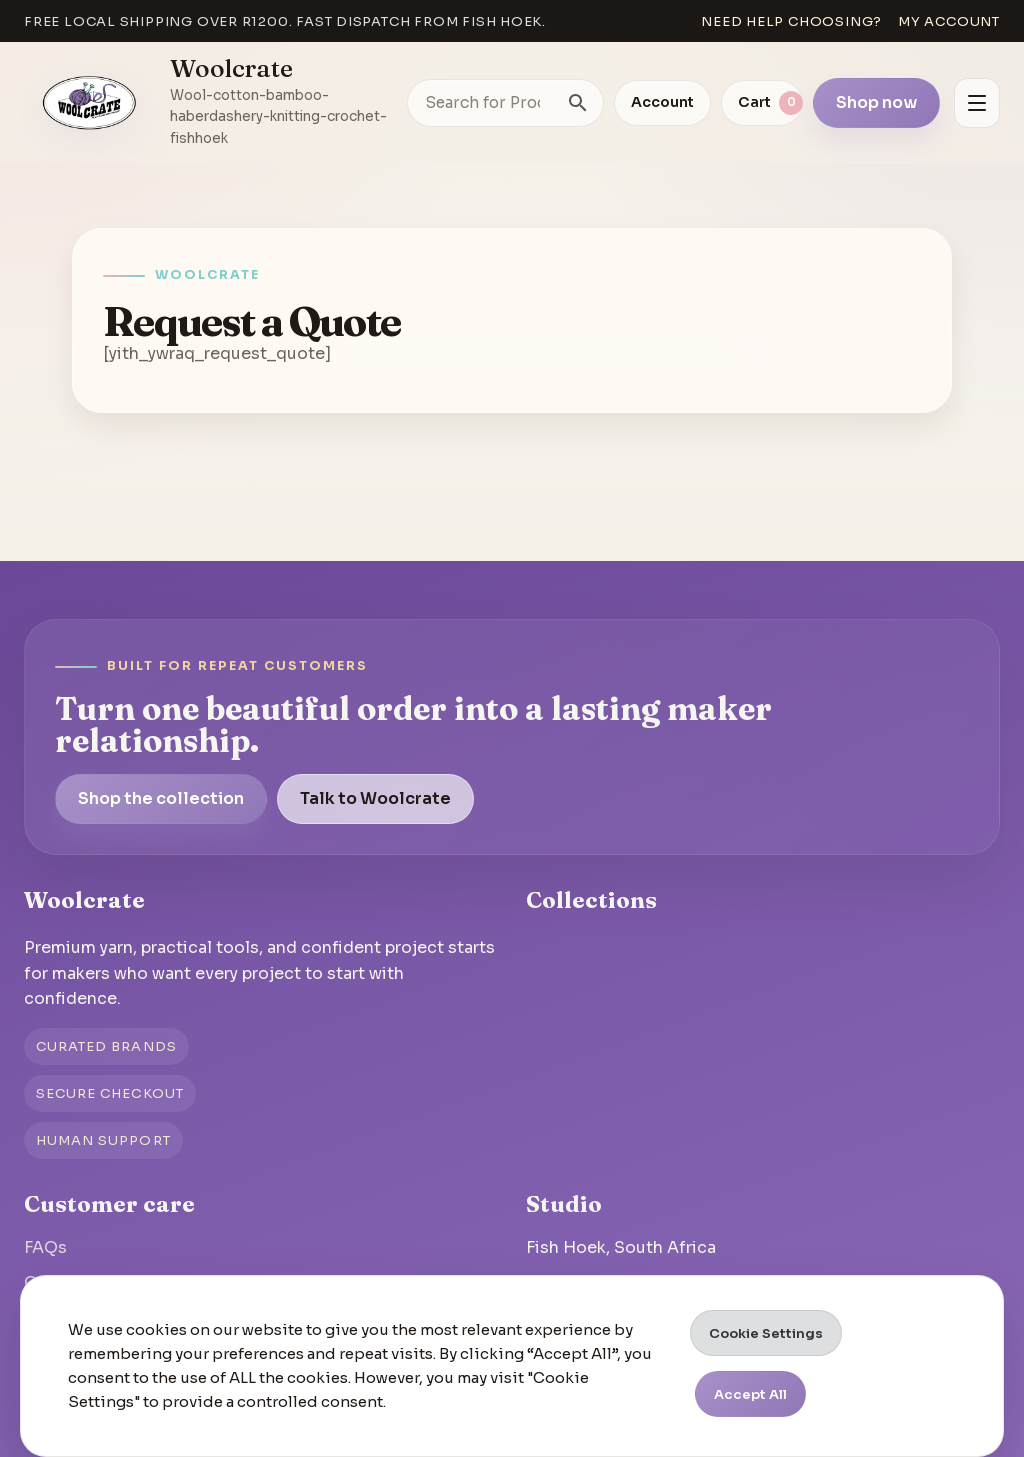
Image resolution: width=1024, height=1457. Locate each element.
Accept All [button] (750, 1394)
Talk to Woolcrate (375, 798)
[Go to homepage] (90, 103)
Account (662, 102)
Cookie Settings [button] (766, 1333)
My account (949, 21)
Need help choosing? (791, 21)
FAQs (45, 1247)
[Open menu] (977, 103)
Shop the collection (161, 798)
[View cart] (762, 103)
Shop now (876, 102)
